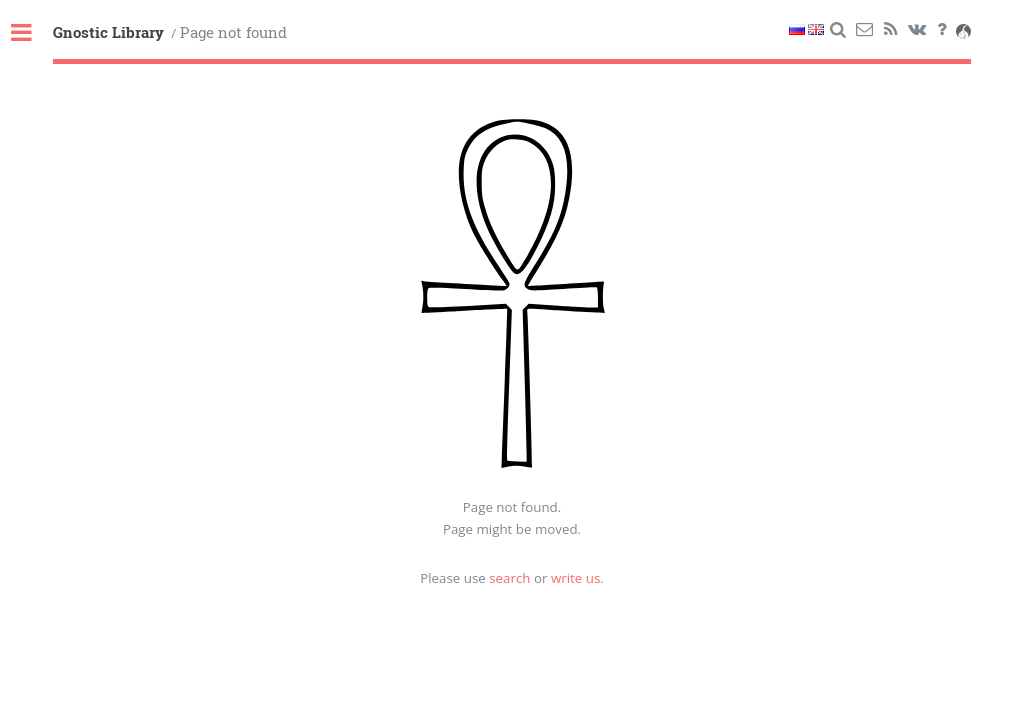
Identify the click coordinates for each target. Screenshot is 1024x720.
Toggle (32, 33)
